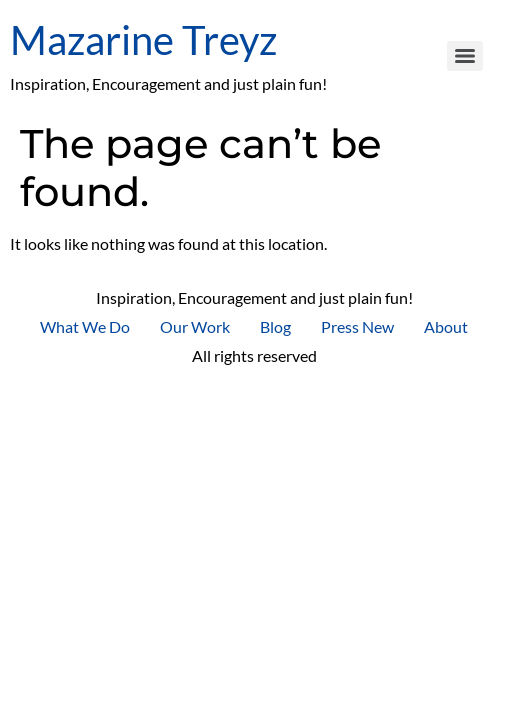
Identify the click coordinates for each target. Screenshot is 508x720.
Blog (275, 326)
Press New (357, 326)
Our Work (195, 326)
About (446, 326)
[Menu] (465, 56)
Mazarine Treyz (143, 40)
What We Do (85, 326)
